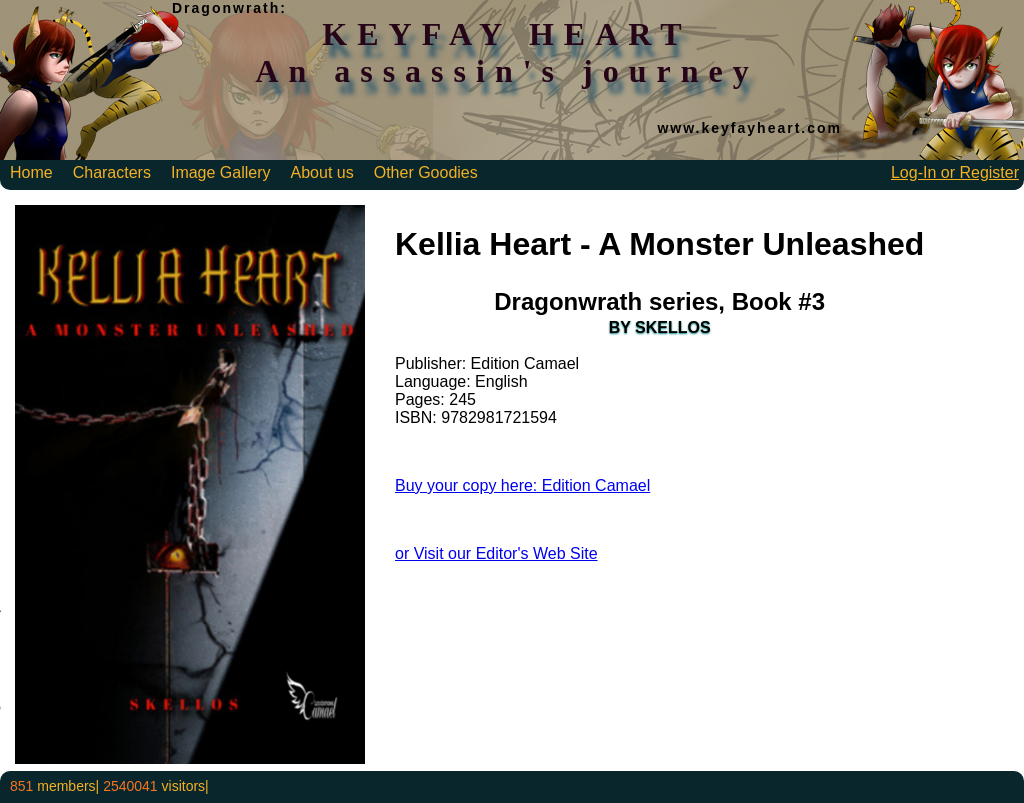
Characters (112, 172)
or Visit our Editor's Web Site (496, 553)
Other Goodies (426, 172)
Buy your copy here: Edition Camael (522, 485)
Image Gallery (221, 172)
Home (31, 172)
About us (322, 172)
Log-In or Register (955, 172)
